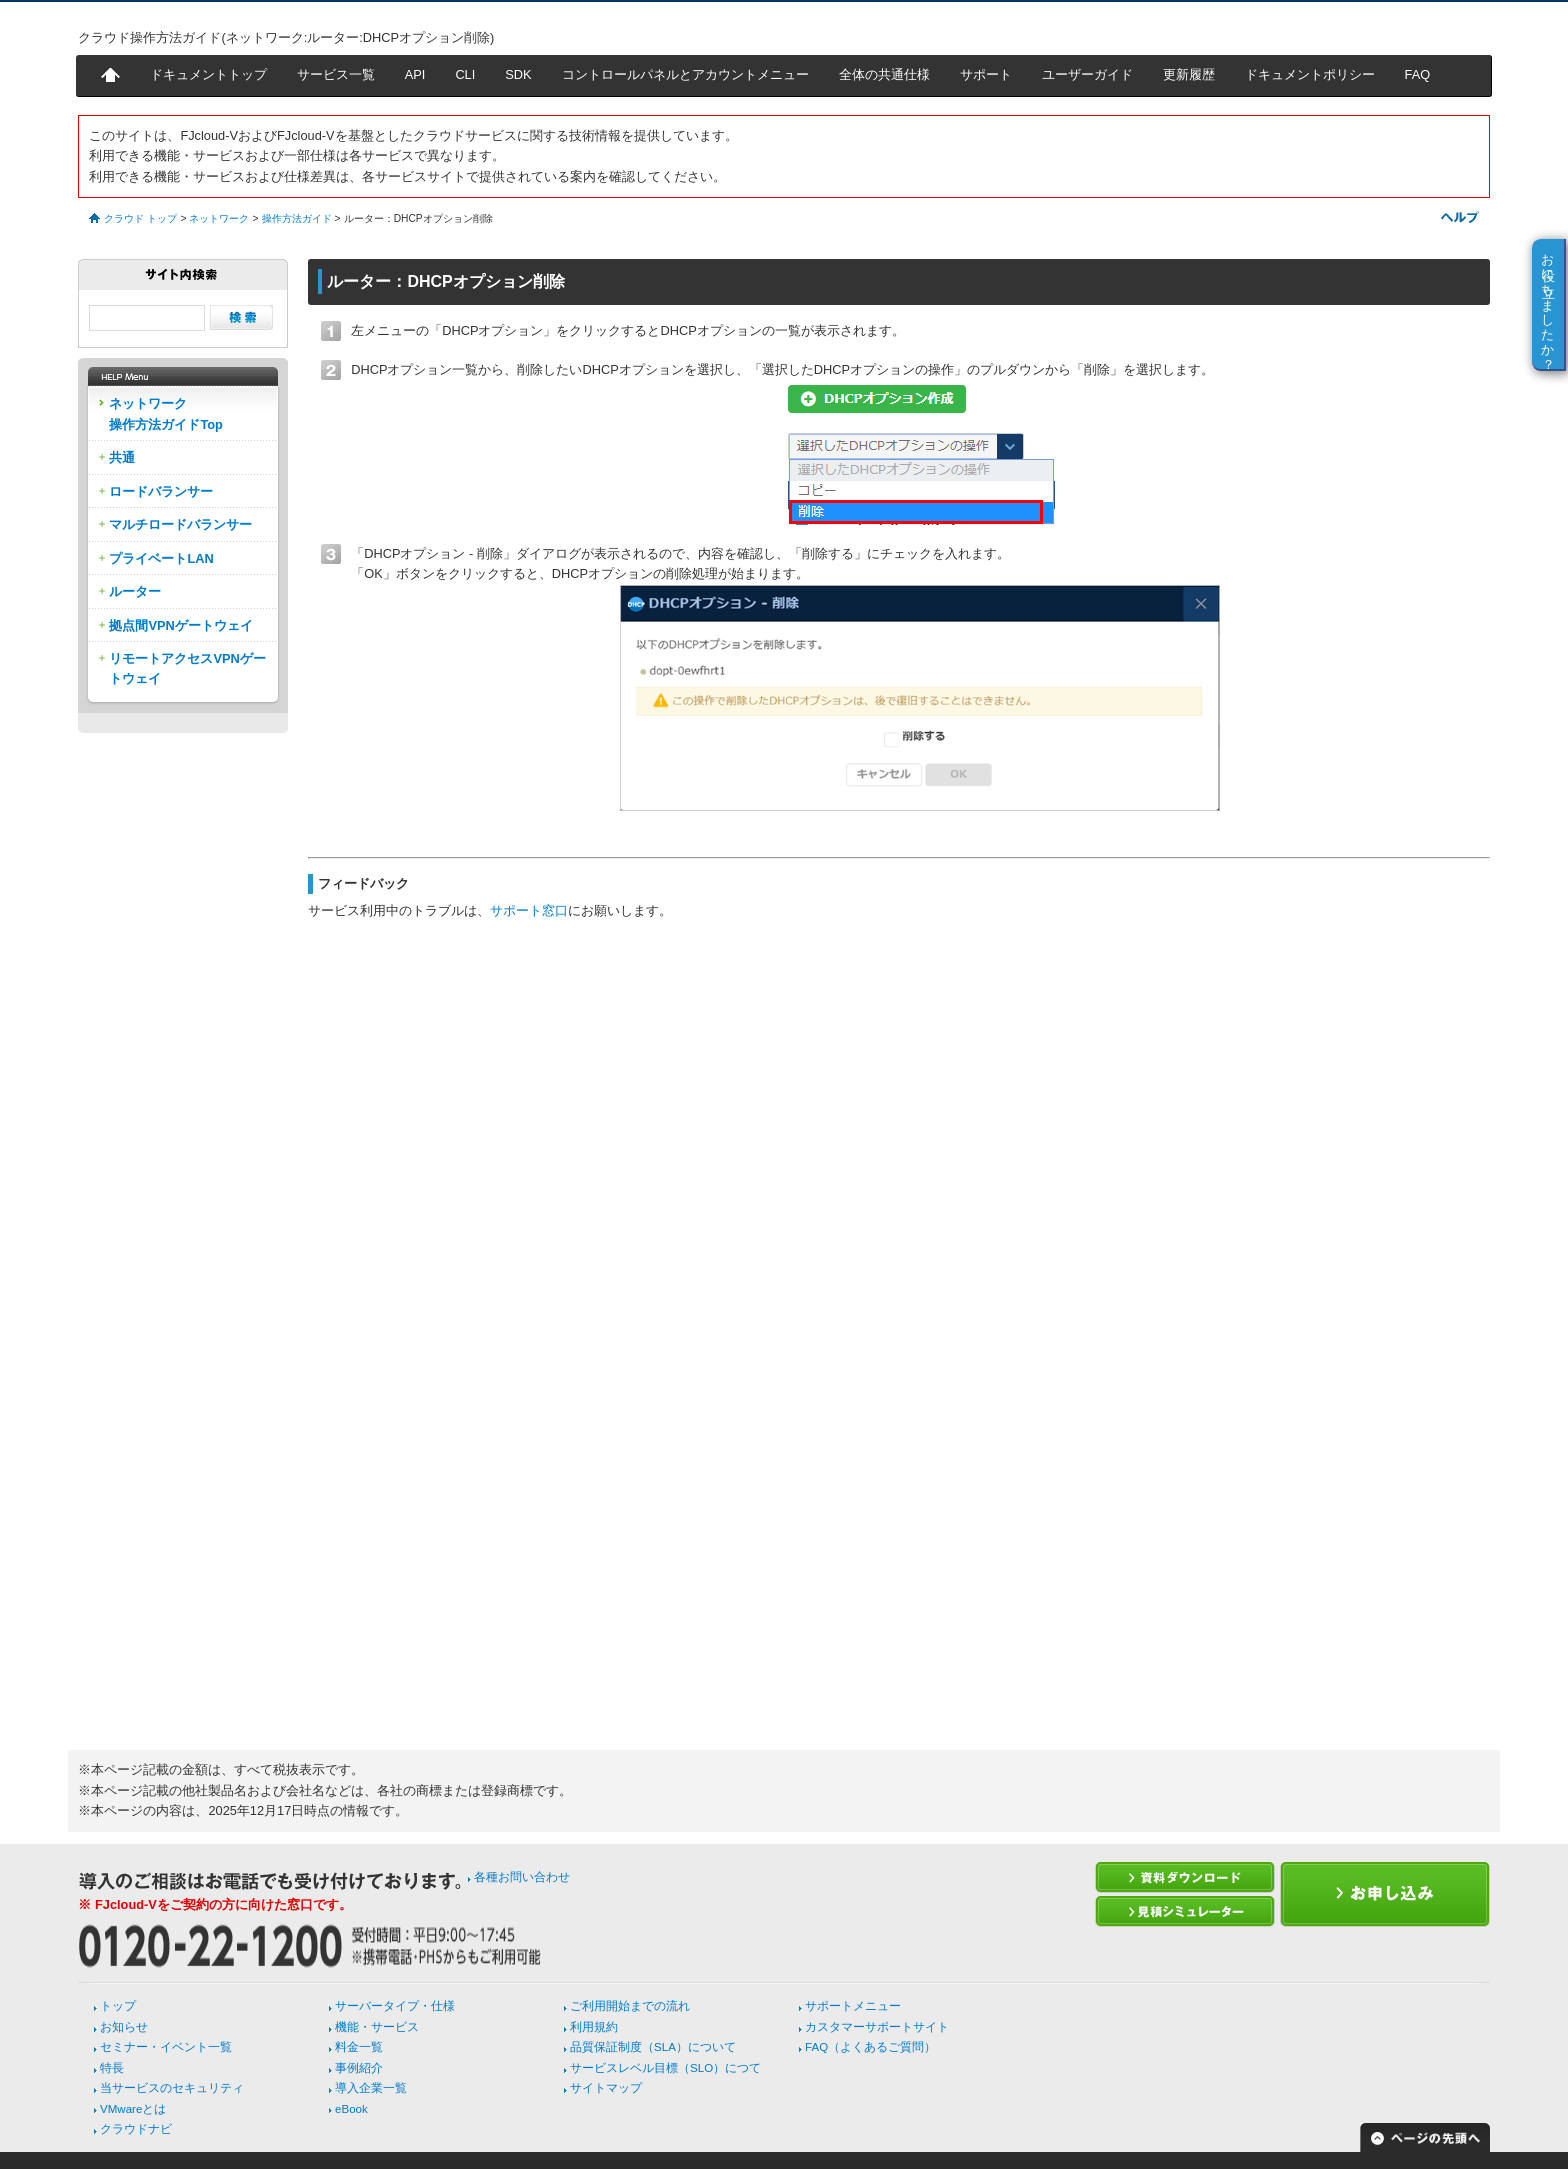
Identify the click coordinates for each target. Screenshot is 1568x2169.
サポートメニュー (853, 2006)
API (415, 74)
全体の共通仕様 (884, 74)
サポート (986, 74)
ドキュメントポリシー (1310, 74)
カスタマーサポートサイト (877, 2027)
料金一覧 (359, 2047)
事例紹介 (359, 2068)
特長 (112, 2068)
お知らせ (124, 2027)
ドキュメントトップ (208, 74)
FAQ (1418, 74)
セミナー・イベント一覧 (166, 2047)
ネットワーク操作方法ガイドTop (166, 413)
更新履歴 (1189, 74)
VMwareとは (133, 2109)
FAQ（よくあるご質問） (870, 2047)
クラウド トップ (140, 218)
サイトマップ (606, 2088)
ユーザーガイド (1087, 74)
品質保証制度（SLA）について (653, 2047)
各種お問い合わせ (522, 1877)
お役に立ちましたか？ (1548, 304)
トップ (118, 2006)
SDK (518, 74)
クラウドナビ (136, 2129)
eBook (351, 2109)
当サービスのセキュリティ (172, 2088)
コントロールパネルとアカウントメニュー (685, 74)
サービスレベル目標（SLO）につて (665, 2068)
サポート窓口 (529, 910)
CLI (465, 74)
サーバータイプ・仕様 (395, 2006)
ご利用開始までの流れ (630, 2006)
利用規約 (594, 2027)
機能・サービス (377, 2027)
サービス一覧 (336, 74)
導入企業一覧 (371, 2088)
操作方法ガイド (297, 218)
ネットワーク (219, 218)
